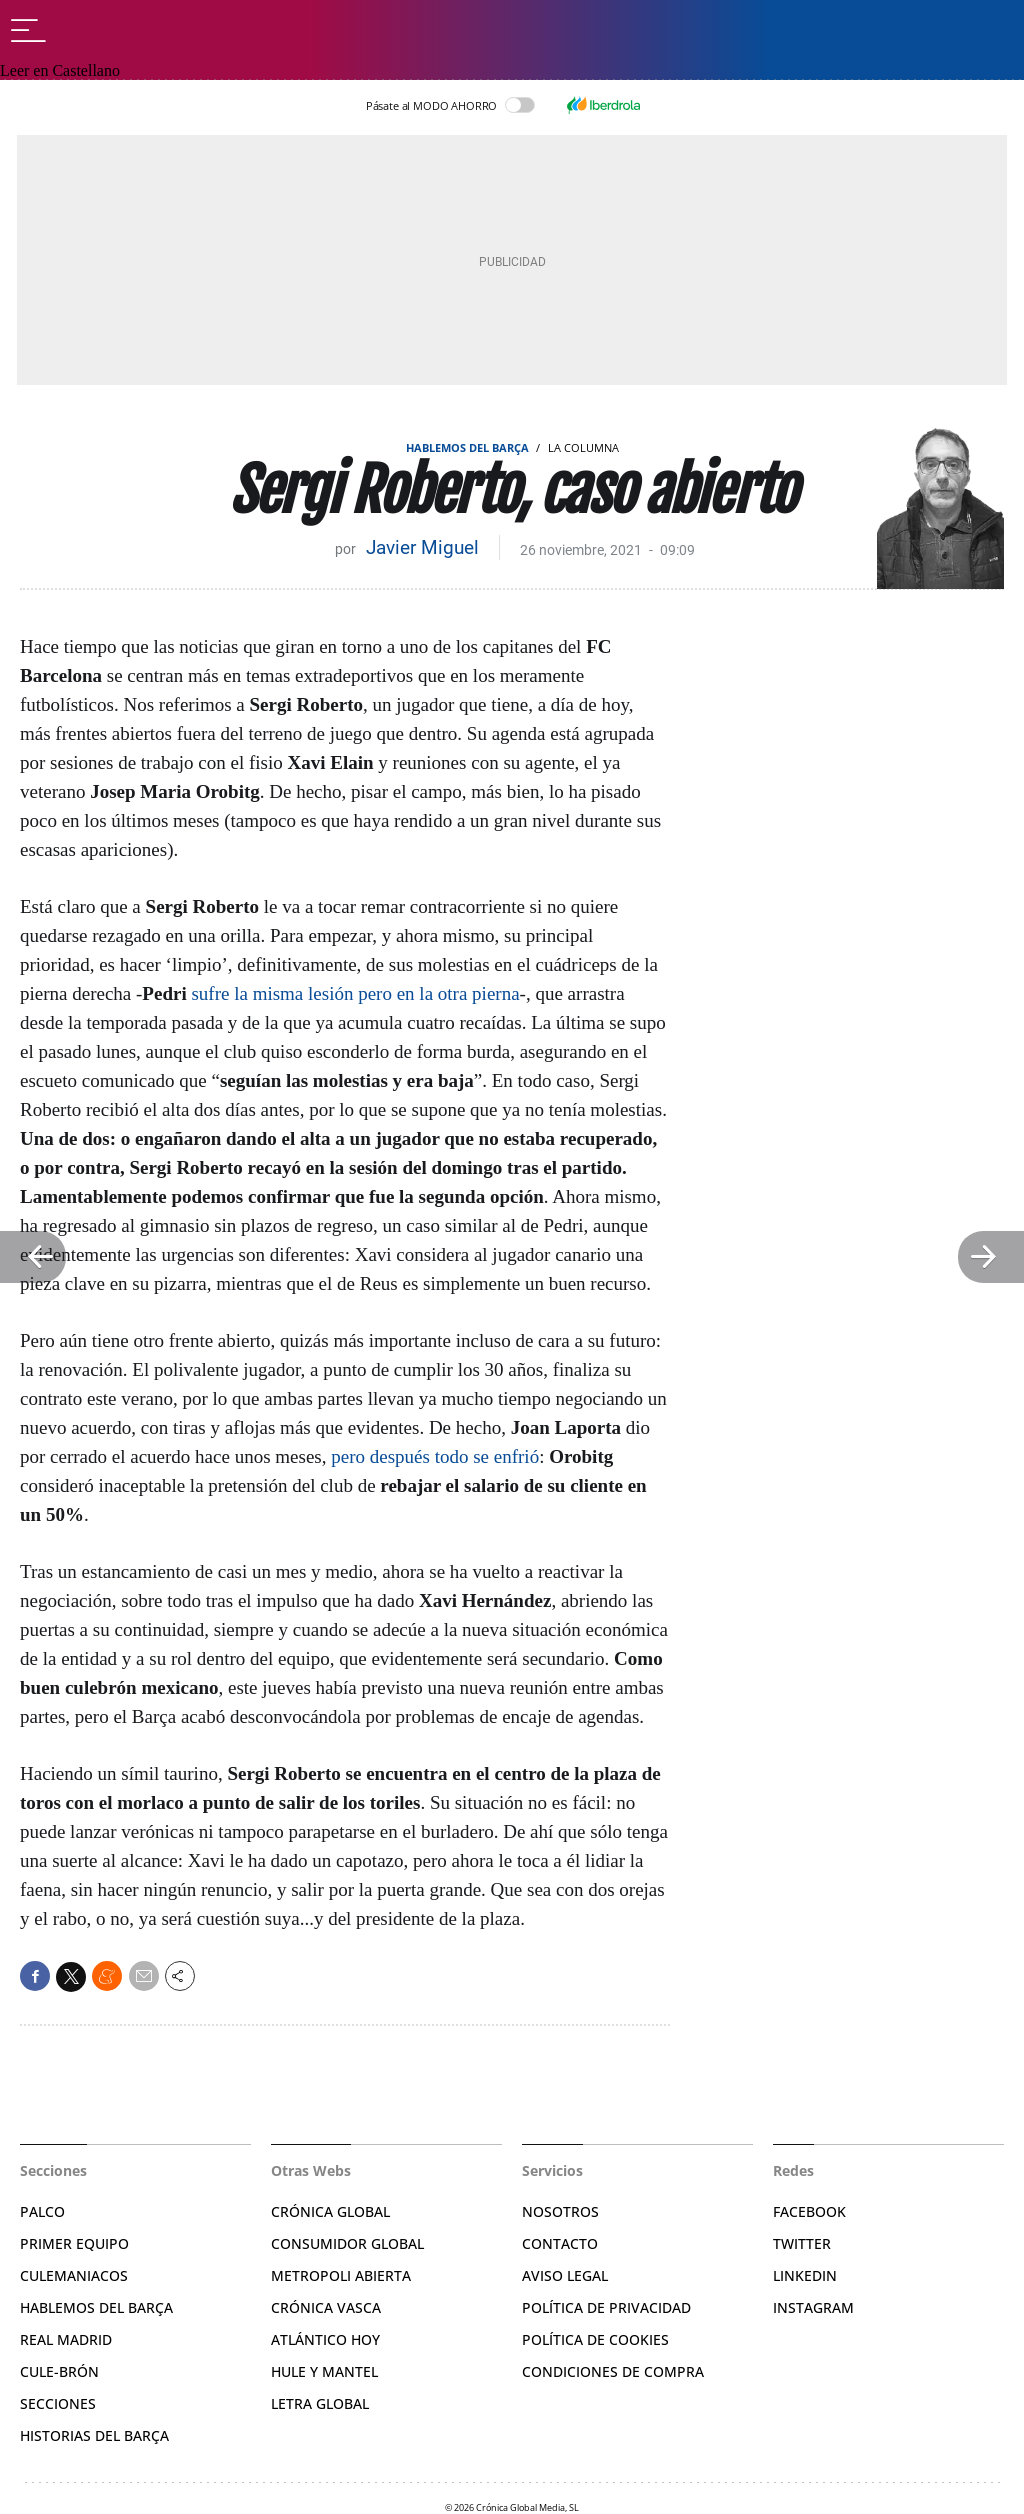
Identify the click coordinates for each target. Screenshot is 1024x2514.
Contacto (560, 2243)
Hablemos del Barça (467, 447)
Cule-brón (59, 2371)
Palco (42, 2211)
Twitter (802, 2243)
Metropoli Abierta (341, 2275)
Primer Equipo (74, 2243)
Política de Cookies (595, 2339)
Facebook (809, 2211)
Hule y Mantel (324, 2371)
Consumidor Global (347, 2243)
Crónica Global (330, 2211)
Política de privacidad (606, 2307)
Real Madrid (66, 2339)
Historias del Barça (94, 2435)
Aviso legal (565, 2275)
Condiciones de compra (613, 2371)
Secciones (58, 2403)
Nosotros (560, 2211)
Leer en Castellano (60, 70)
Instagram (813, 2307)
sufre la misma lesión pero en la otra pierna (355, 993)
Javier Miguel (422, 547)
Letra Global (320, 2403)
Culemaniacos (74, 2275)
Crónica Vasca (326, 2307)
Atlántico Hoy (325, 2339)
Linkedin (805, 2275)
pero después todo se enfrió (435, 1456)
